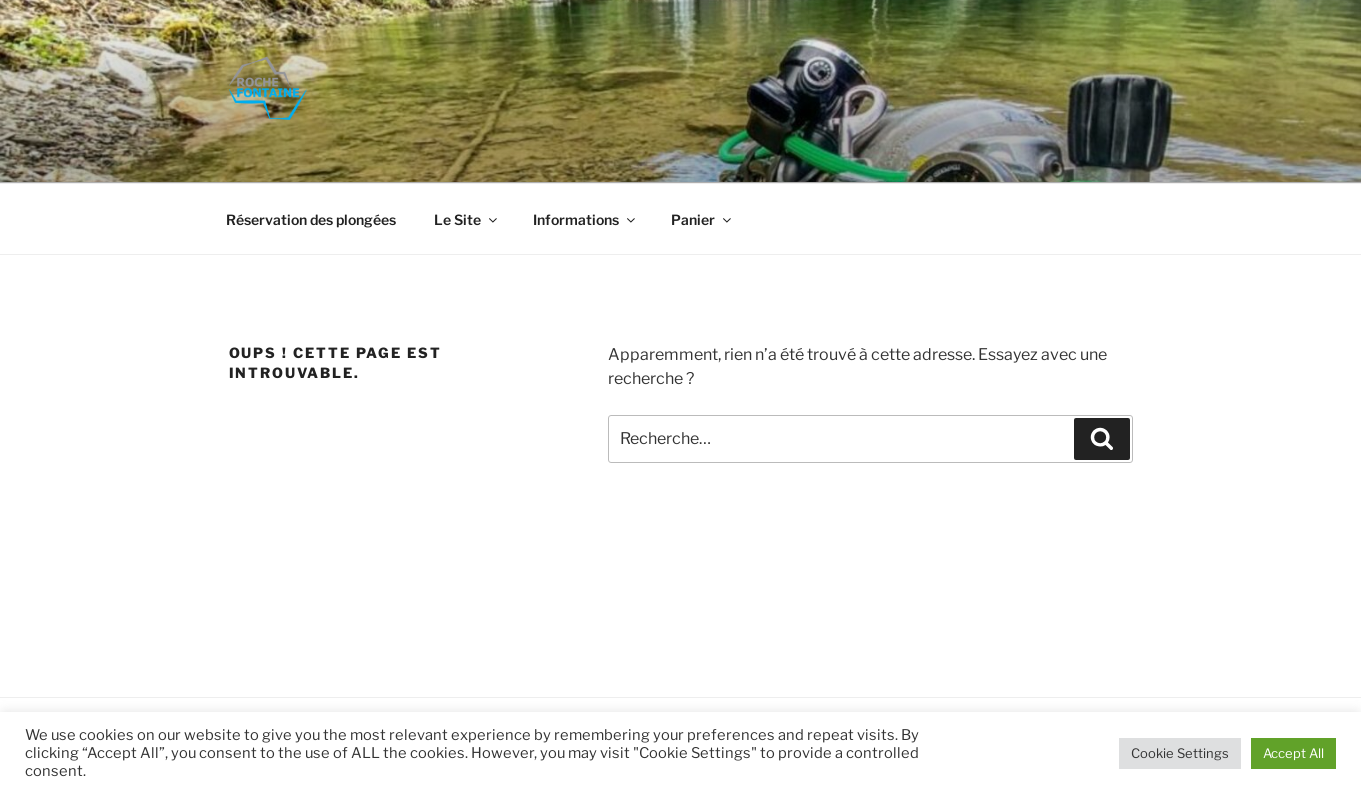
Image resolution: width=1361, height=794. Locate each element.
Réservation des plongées (311, 219)
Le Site (467, 219)
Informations (585, 219)
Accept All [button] (1293, 753)
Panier (702, 219)
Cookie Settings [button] (1180, 753)
